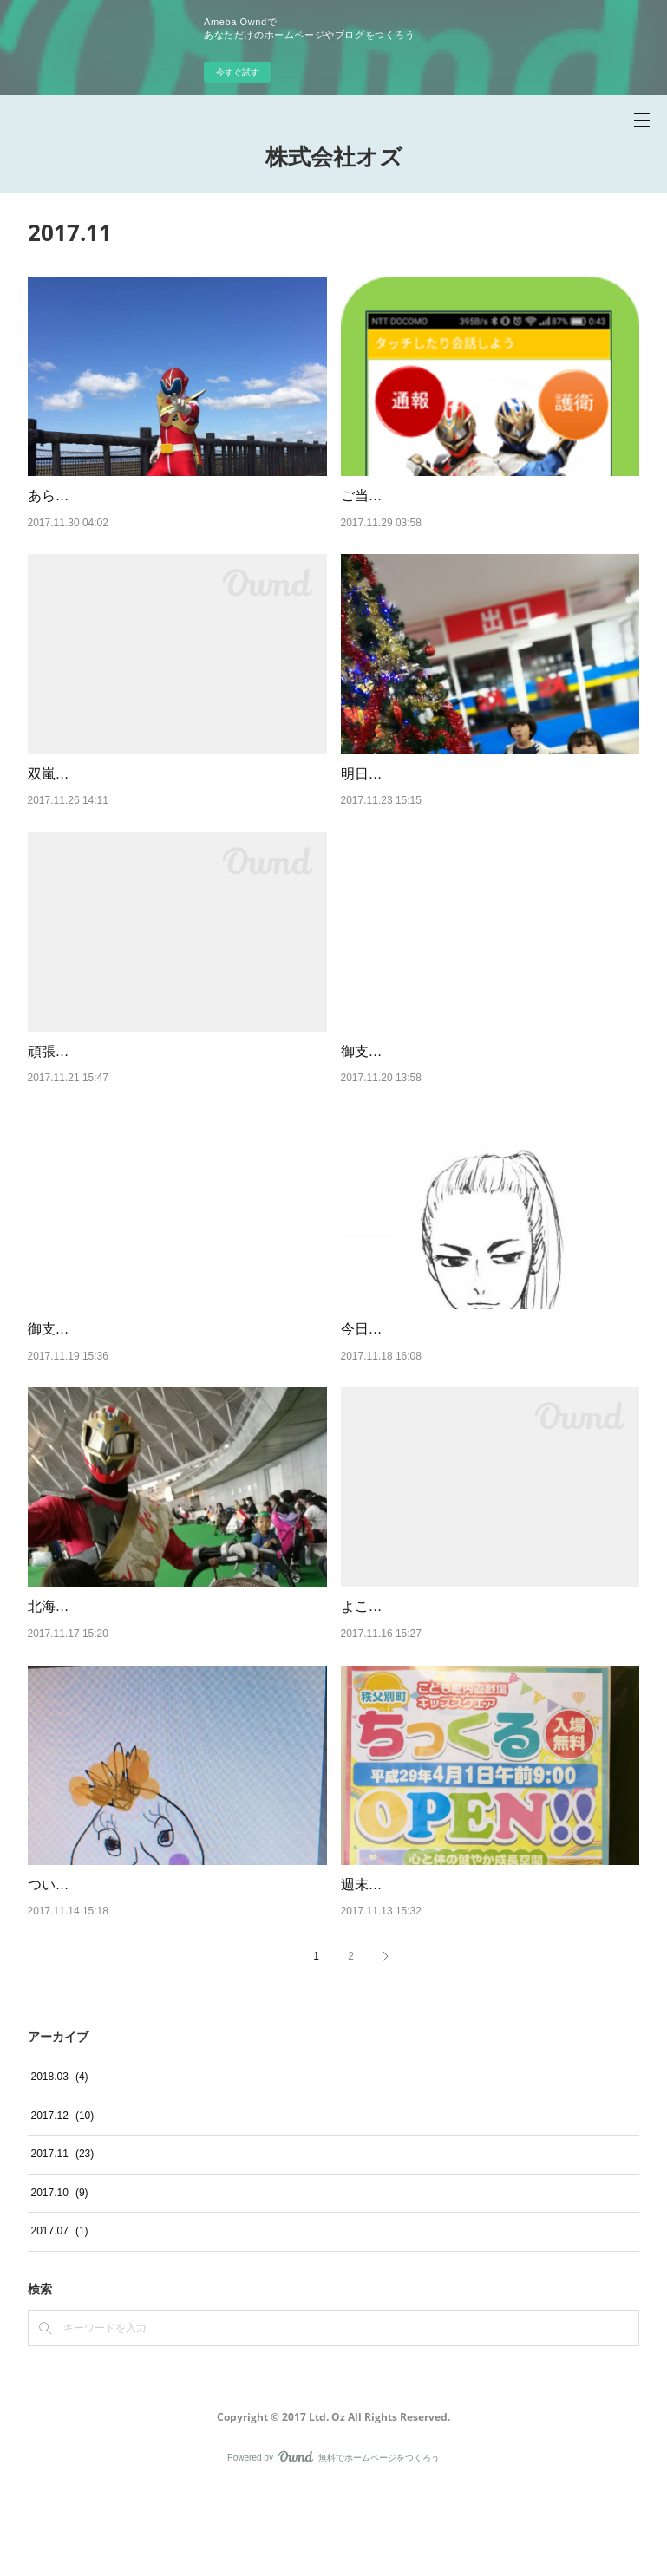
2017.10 (59, 2281)
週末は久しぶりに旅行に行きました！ (459, 1973)
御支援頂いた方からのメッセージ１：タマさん (173, 1395)
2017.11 (63, 2243)
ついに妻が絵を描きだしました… (132, 1973)
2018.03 (59, 2165)
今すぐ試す (237, 72)
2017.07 (59, 2320)
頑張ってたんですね (90, 1095)
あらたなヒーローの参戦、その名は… (146, 495)
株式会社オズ (333, 156)
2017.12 (63, 2204)
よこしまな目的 (389, 1673)
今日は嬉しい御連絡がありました (445, 1395)
